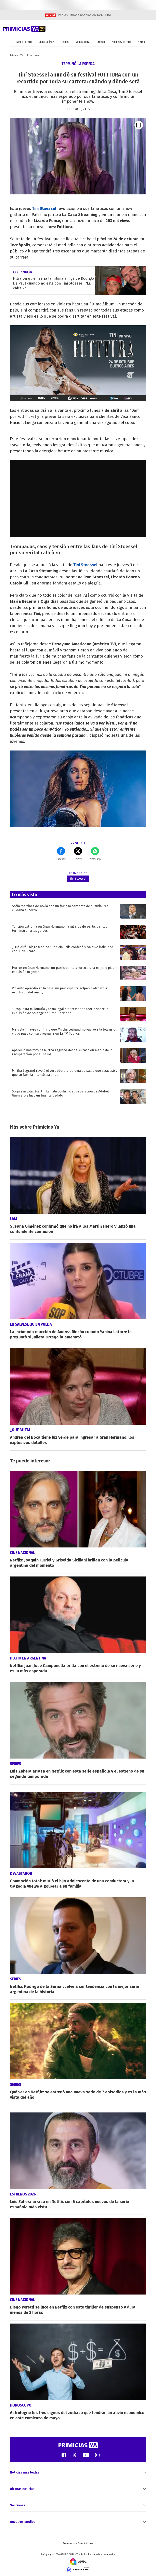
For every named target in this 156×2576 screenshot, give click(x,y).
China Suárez (46, 42)
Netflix (141, 42)
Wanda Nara (83, 42)
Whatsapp (95, 853)
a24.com (104, 15)
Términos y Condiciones (78, 2543)
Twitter (78, 853)
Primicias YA (16, 55)
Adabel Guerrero (121, 42)
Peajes (65, 42)
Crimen (101, 42)
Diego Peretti (24, 42)
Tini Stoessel (44, 208)
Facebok (61, 853)
